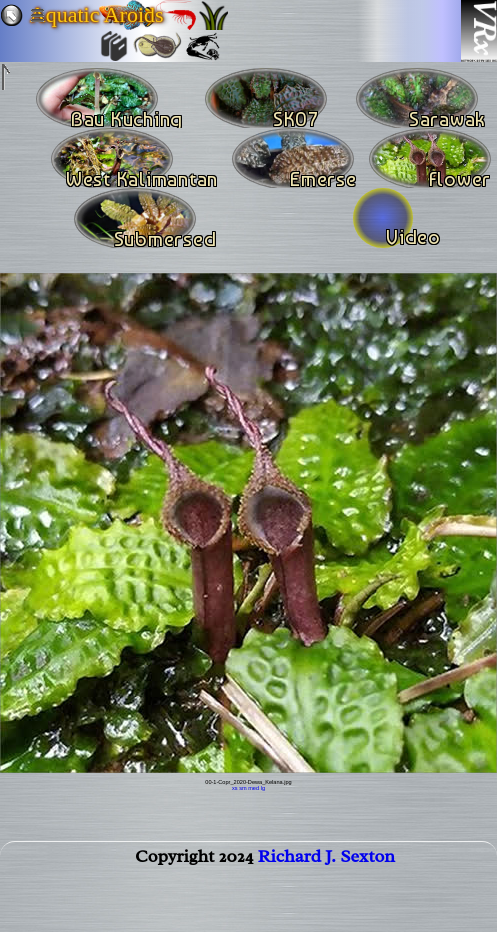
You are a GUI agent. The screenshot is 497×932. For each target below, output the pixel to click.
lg (263, 788)
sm (242, 788)
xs (235, 788)
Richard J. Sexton (326, 860)
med (253, 788)
